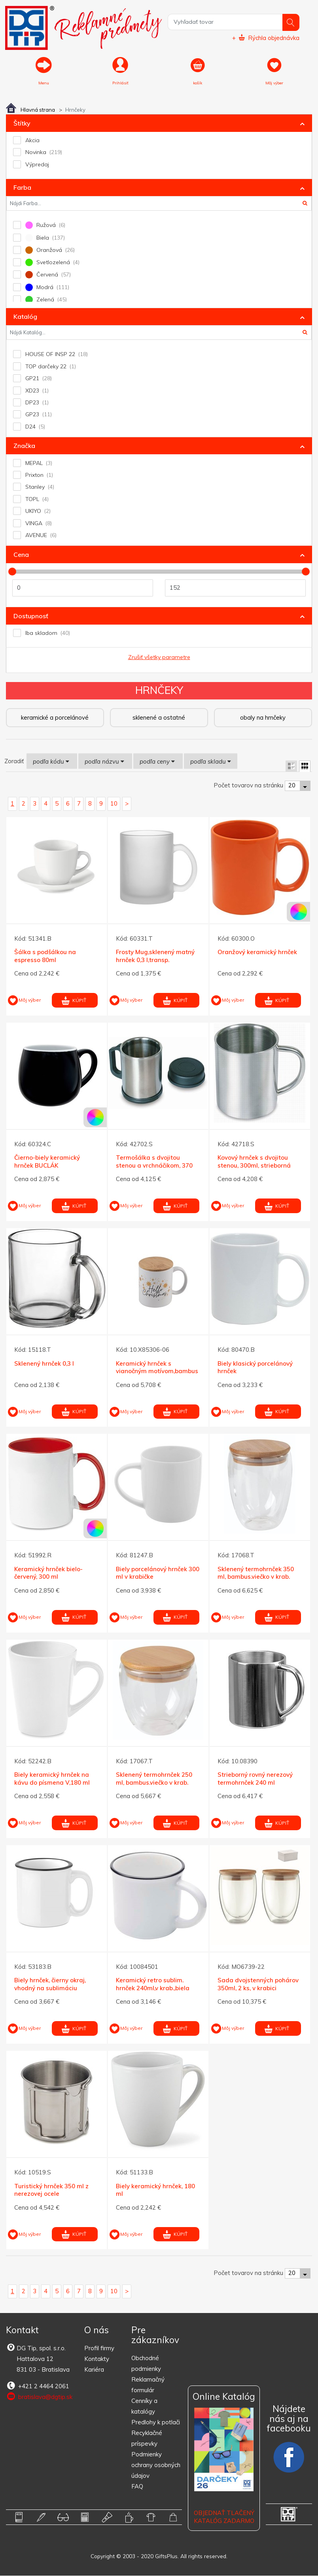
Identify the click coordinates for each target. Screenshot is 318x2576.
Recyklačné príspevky (146, 2438)
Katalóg (25, 317)
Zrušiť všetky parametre (159, 657)
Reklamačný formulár (148, 2385)
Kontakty (96, 2359)
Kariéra (94, 2370)
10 (113, 804)
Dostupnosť (30, 616)
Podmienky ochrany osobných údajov (155, 2465)
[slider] (12, 572)
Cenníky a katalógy (144, 2406)
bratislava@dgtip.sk (39, 2397)
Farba (22, 188)
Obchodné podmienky (146, 2364)
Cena (21, 555)
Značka (24, 446)
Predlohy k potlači (155, 2422)
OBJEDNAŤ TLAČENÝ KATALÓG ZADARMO (224, 2517)
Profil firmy (99, 2348)
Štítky (21, 124)
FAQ (137, 2486)
